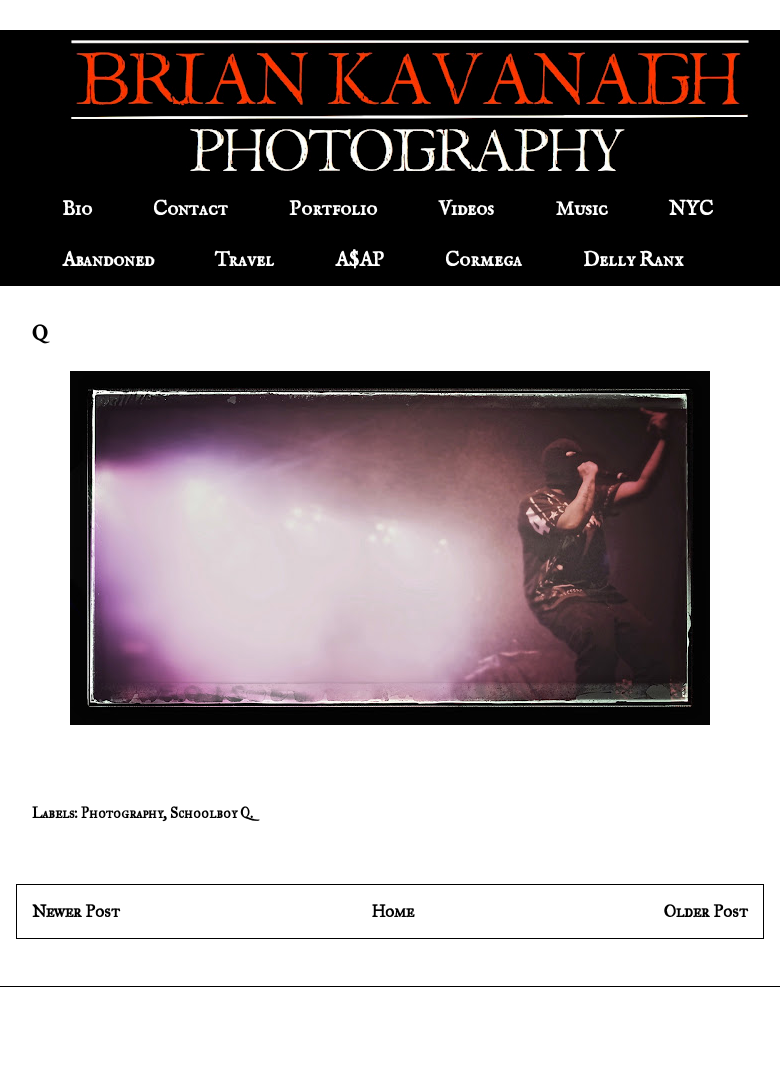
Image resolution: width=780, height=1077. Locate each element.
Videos (466, 209)
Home (392, 911)
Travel (244, 260)
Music (581, 209)
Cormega (483, 260)
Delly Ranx (633, 260)
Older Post (706, 911)
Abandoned (108, 260)
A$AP (359, 260)
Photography (122, 813)
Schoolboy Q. (211, 813)
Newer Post (76, 911)
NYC (691, 209)
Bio (77, 209)
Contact (190, 209)
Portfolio (333, 209)
